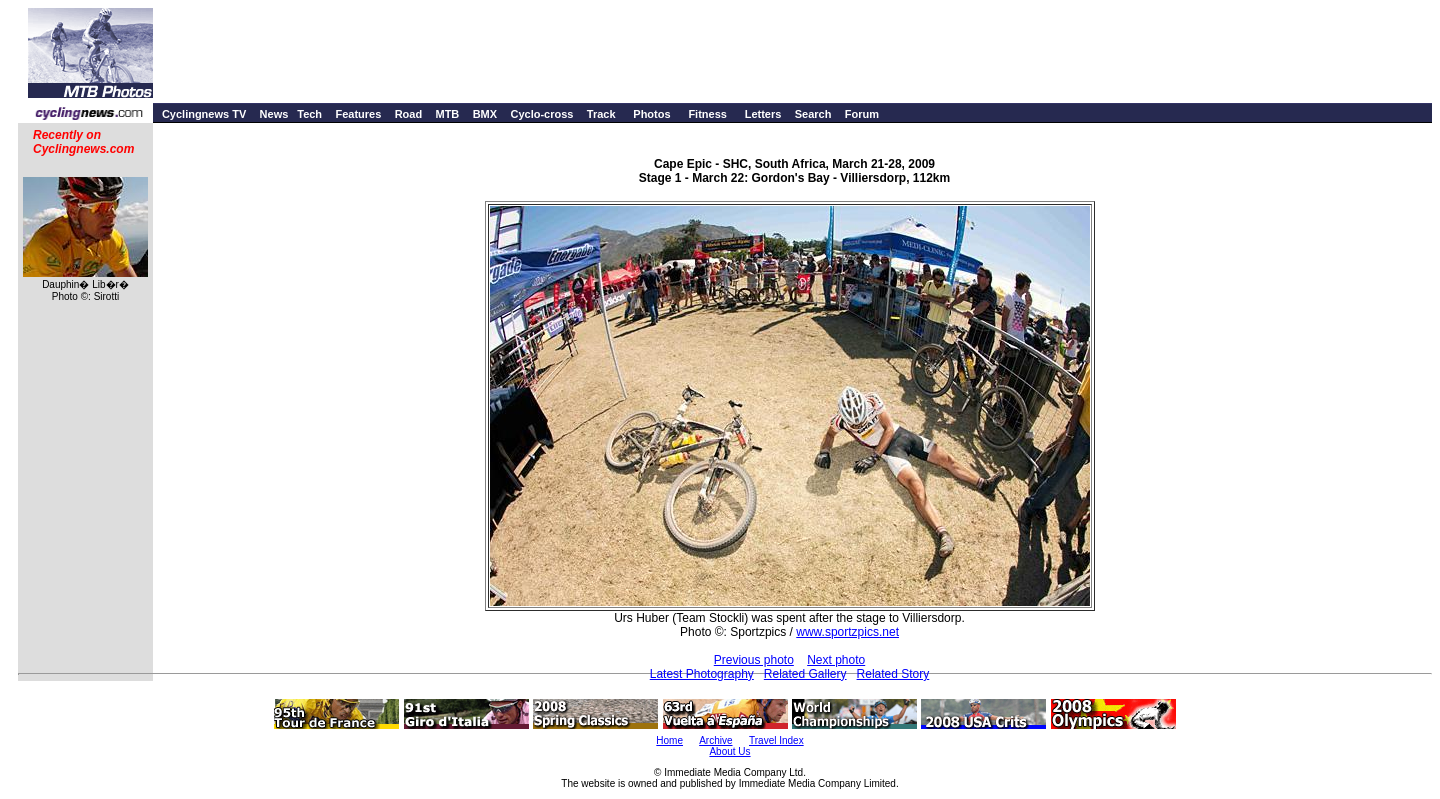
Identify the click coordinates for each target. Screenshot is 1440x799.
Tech (309, 114)
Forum (862, 114)
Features (358, 114)
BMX (485, 114)
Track (601, 114)
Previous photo (754, 660)
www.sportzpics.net (847, 632)
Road (409, 114)
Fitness (707, 114)
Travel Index (776, 740)
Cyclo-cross (541, 114)
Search (813, 114)
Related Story (893, 674)
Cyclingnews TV (204, 114)
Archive (715, 740)
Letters (763, 114)
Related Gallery (805, 674)
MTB (447, 114)
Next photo (836, 660)
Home (669, 740)
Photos (651, 114)
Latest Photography (702, 674)
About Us (729, 751)
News (274, 114)
